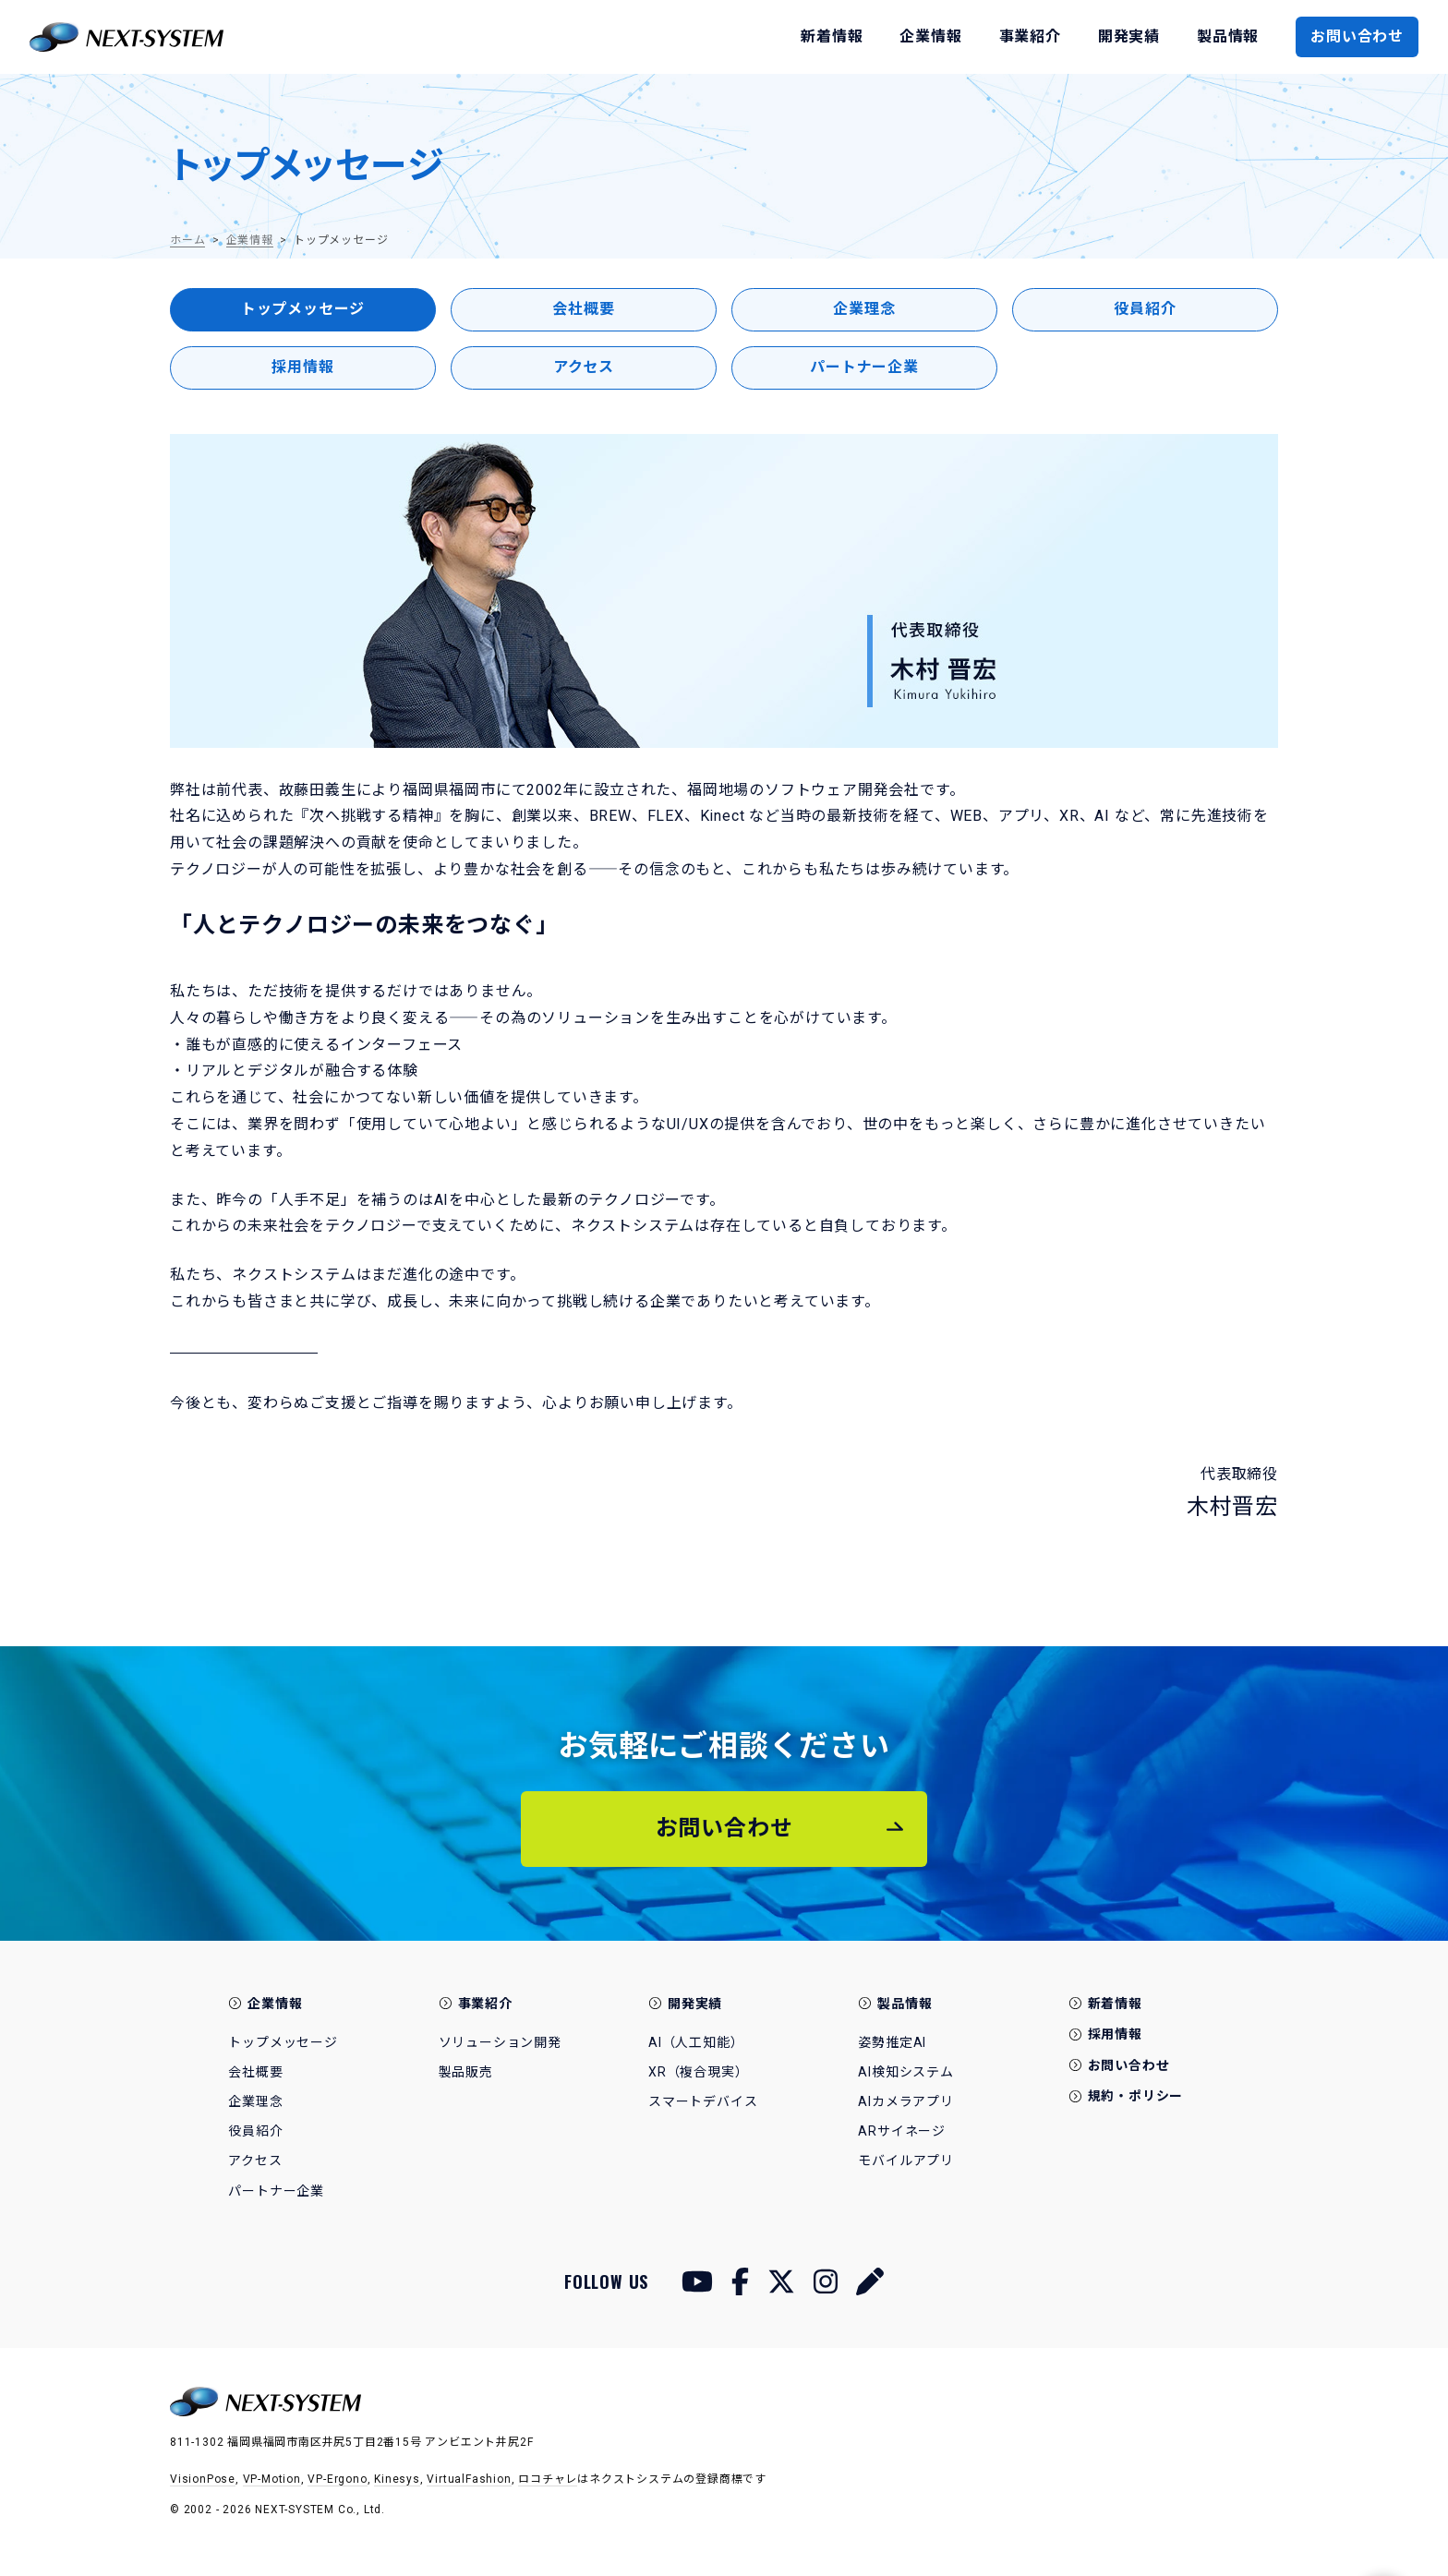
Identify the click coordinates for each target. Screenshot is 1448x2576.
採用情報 (302, 367)
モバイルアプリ (906, 2160)
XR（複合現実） (698, 2071)
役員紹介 (1145, 309)
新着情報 (1115, 2003)
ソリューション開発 (500, 2042)
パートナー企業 (864, 367)
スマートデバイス (702, 2101)
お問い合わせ (1357, 36)
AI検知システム (905, 2071)
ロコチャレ (547, 2479)
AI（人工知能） (695, 2042)
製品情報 (904, 2003)
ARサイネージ (902, 2131)
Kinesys (397, 2479)
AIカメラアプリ (905, 2101)
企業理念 (864, 309)
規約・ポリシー (1136, 2095)
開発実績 (695, 2003)
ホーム (187, 240)
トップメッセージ (303, 309)
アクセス (583, 367)
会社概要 (583, 309)
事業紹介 (485, 2003)
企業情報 (249, 240)
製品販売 (466, 2071)
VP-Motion (272, 2479)
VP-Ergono (337, 2479)
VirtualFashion (469, 2479)
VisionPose (202, 2479)
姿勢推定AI (892, 2042)
